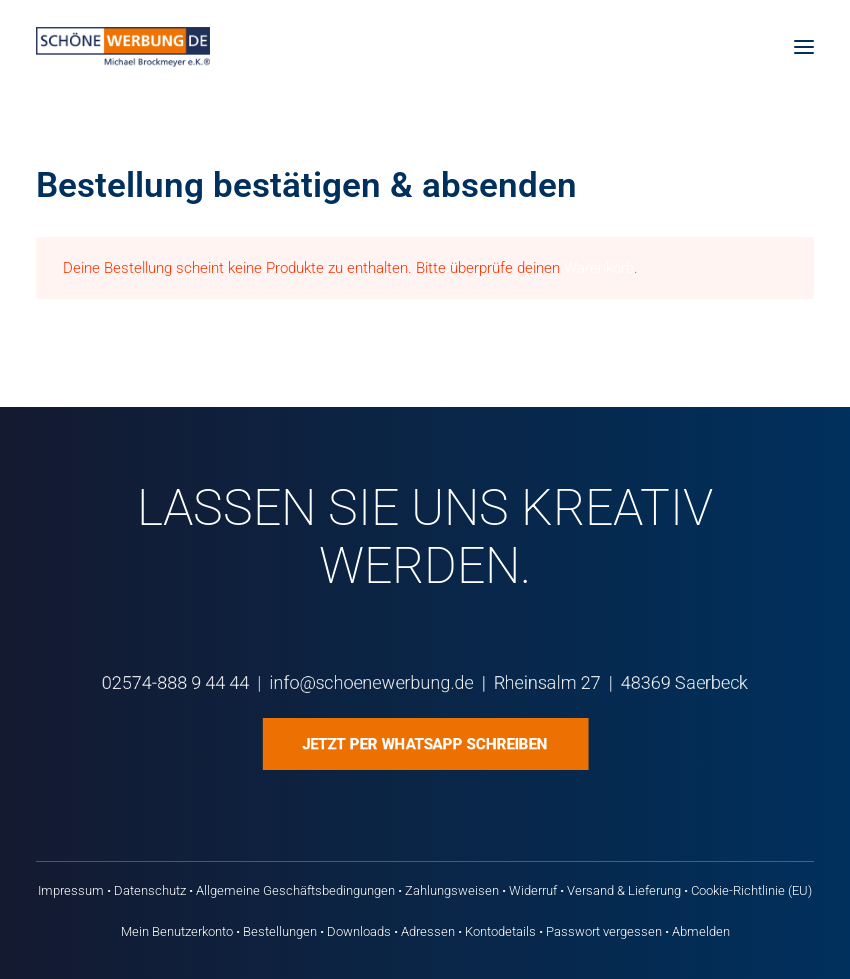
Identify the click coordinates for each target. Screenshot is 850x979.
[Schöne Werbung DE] (123, 47)
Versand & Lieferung (624, 890)
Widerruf (533, 890)
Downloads (359, 931)
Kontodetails (500, 931)
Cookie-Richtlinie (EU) (751, 890)
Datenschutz (150, 890)
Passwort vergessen (604, 931)
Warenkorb (599, 268)
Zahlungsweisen (452, 890)
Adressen (428, 931)
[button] (804, 47)
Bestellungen (280, 931)
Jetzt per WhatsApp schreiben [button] (424, 743)
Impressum (71, 890)
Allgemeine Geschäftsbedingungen (295, 890)
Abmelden (701, 931)
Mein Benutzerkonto (177, 931)
